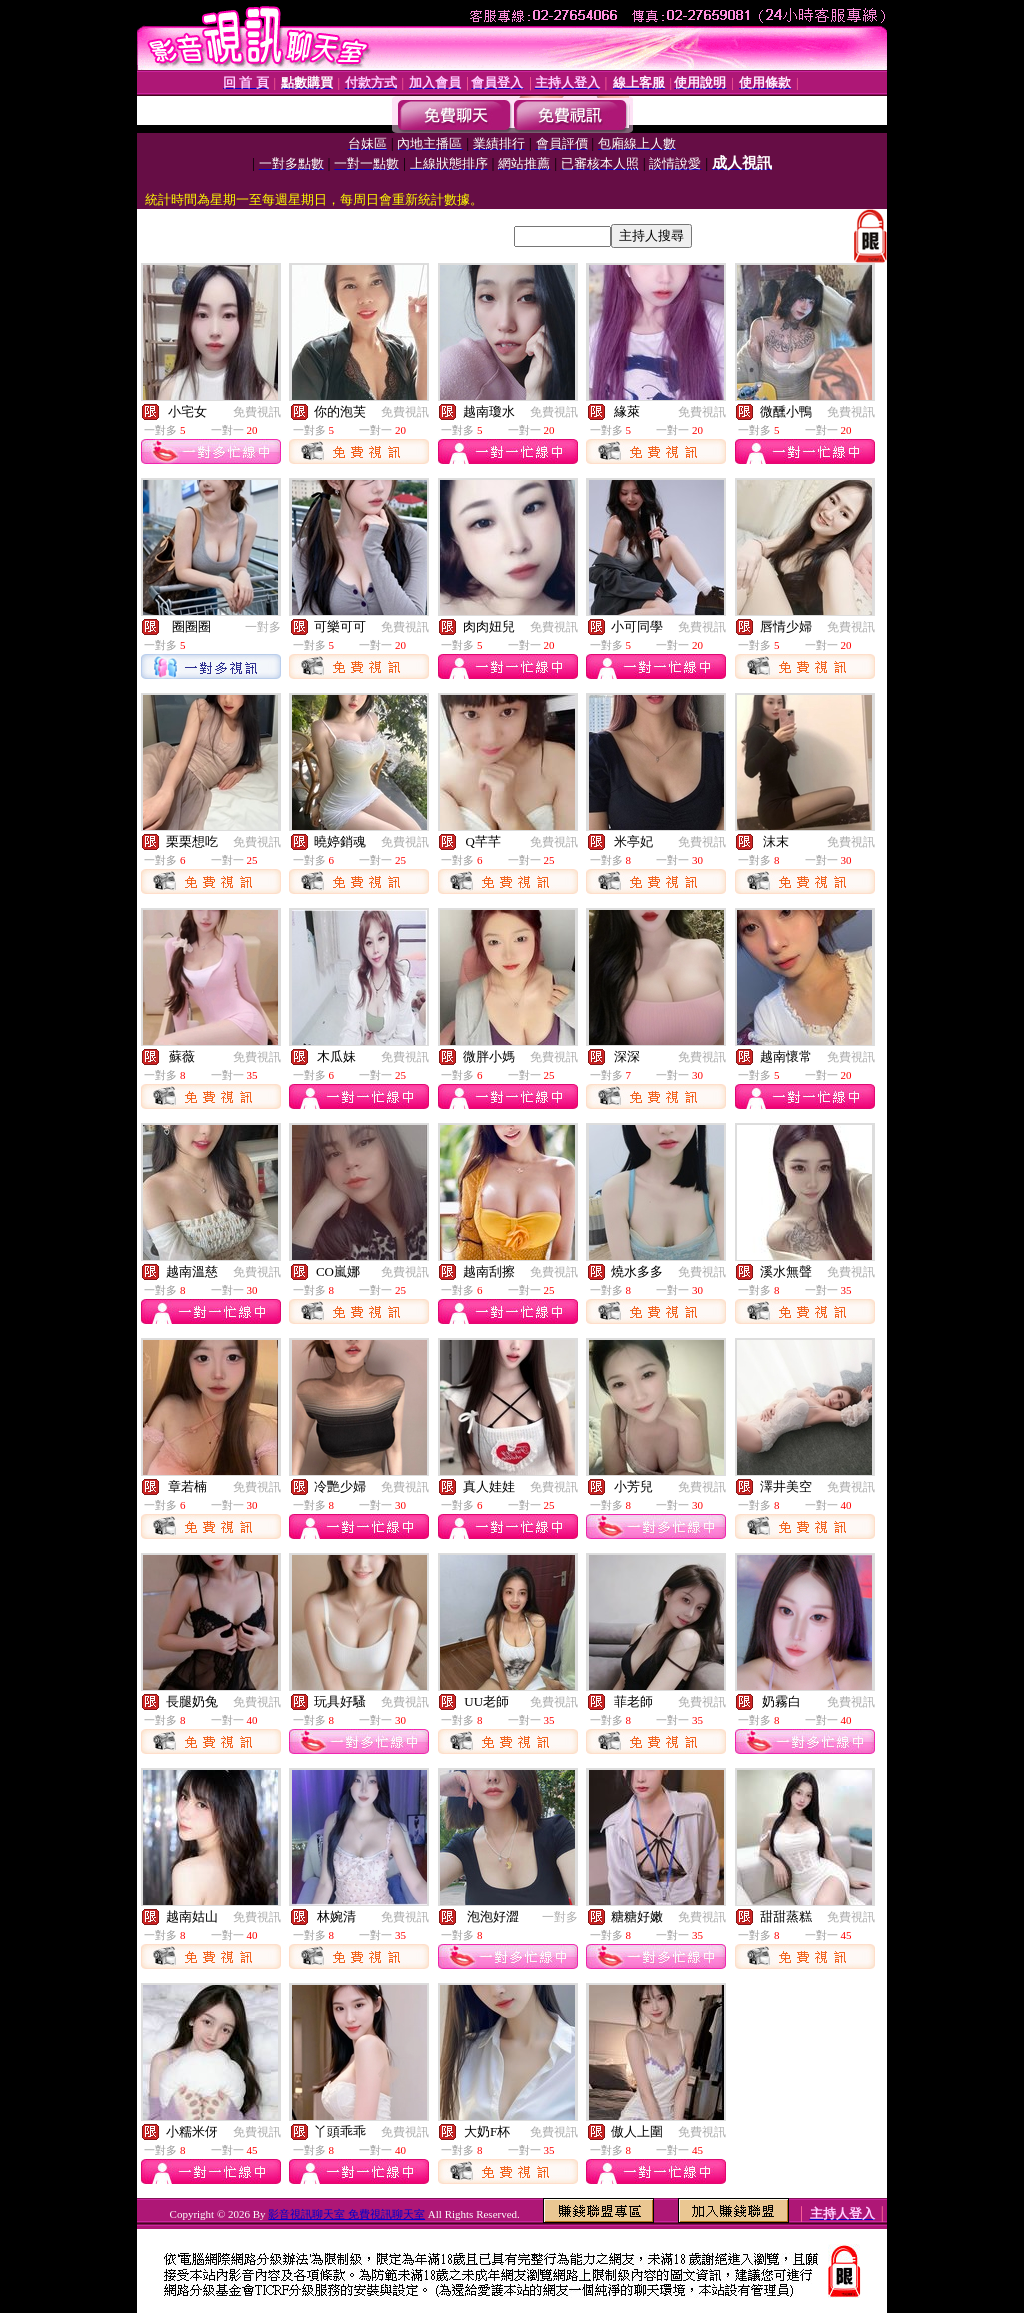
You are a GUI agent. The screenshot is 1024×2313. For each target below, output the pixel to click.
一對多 (263, 627)
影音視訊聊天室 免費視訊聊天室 (346, 2214)
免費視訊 (257, 412)
